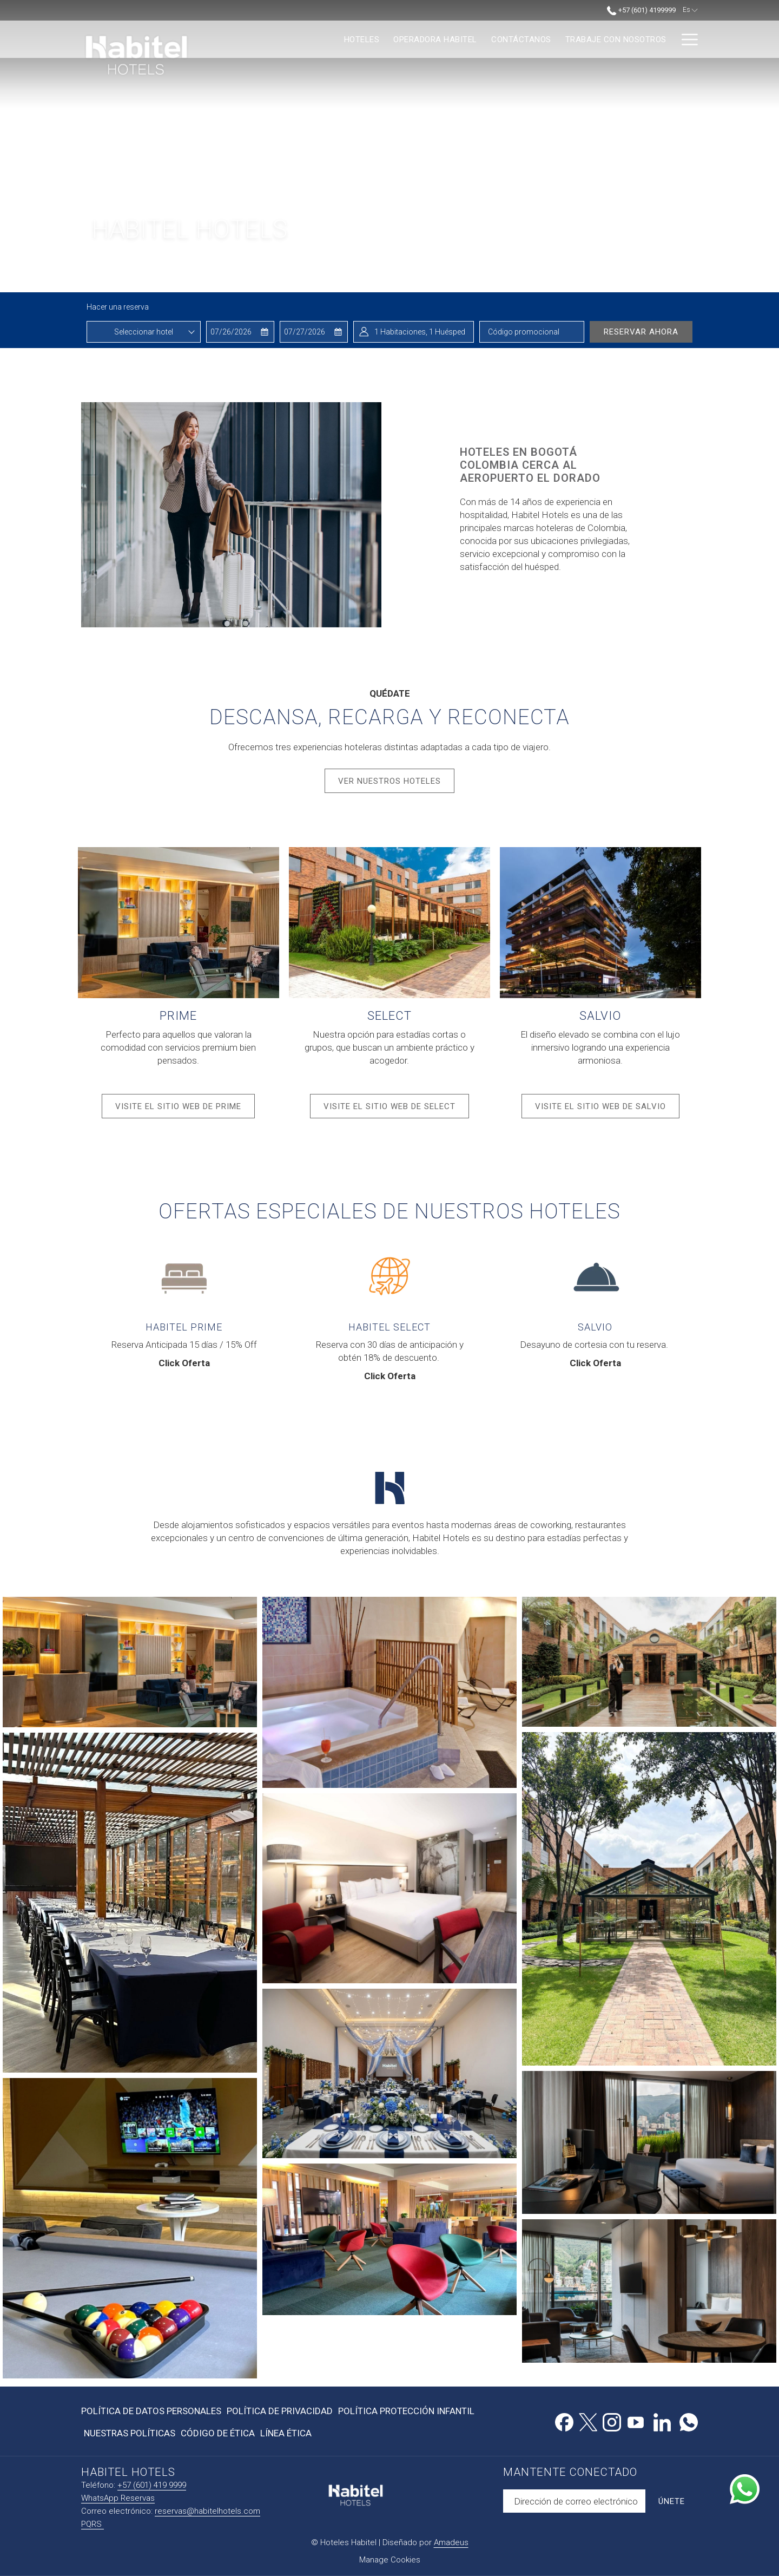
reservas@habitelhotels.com (207, 2511)
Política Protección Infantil (406, 2410)
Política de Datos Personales (151, 2410)
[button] (239, 332)
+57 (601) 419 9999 (151, 2485)
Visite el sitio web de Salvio (607, 1109)
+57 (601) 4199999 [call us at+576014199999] (641, 10)
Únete (671, 2501)
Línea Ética (286, 2433)
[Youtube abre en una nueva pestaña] (635, 2420)
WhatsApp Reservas (118, 2498)
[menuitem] (272, 39)
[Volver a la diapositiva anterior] (651, 275)
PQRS (92, 2524)
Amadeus (451, 2542)
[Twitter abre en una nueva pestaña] (588, 2420)
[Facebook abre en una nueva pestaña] (564, 2420)
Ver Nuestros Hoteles (389, 781)
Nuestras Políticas (129, 2433)
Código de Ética (218, 2433)
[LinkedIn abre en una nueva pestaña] (662, 2420)
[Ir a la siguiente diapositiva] (693, 275)
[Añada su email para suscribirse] (574, 2501)
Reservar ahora (641, 332)
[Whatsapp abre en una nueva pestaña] (688, 2420)
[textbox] (143, 332)
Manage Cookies (389, 2560)
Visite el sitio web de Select (396, 1109)
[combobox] (143, 332)
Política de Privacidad (280, 2410)
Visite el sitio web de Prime (185, 1109)
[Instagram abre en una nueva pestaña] (612, 2420)
